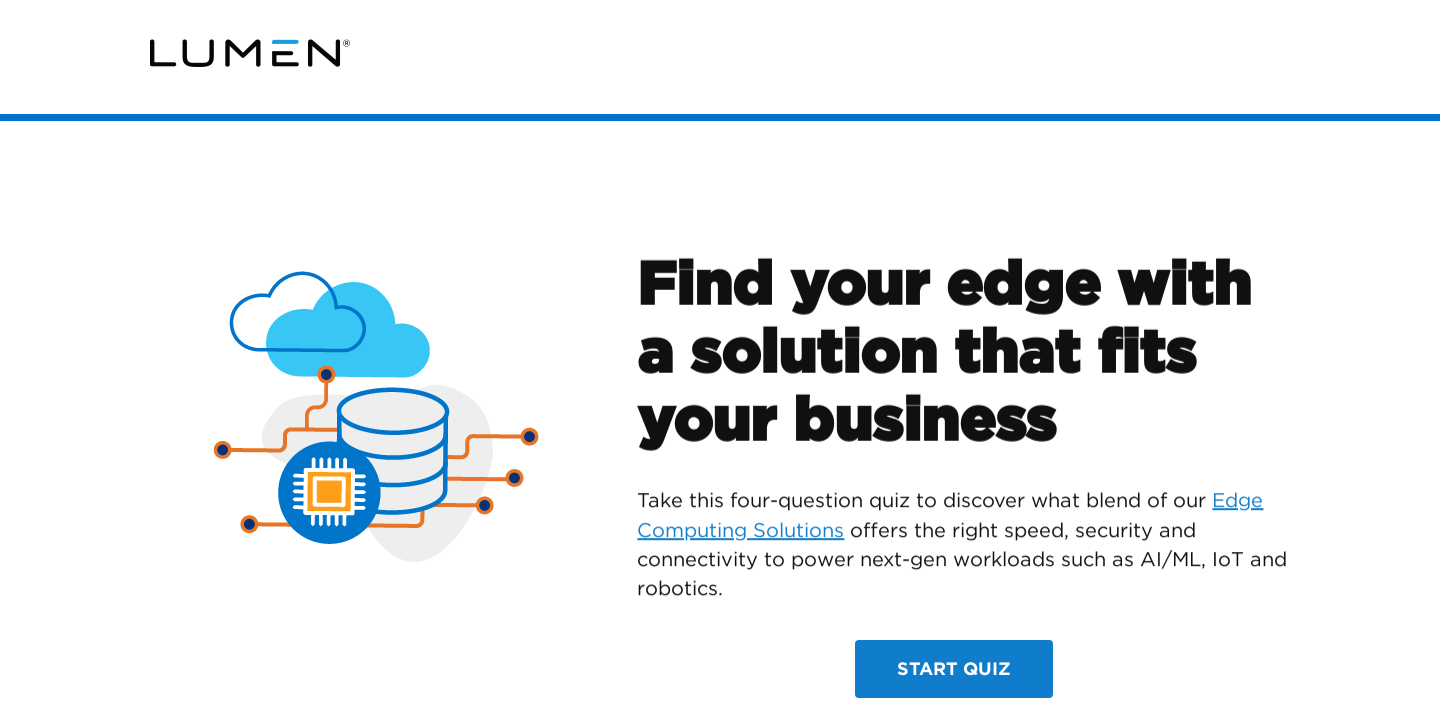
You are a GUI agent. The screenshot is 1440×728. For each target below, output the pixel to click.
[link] (250, 53)
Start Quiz (954, 668)
